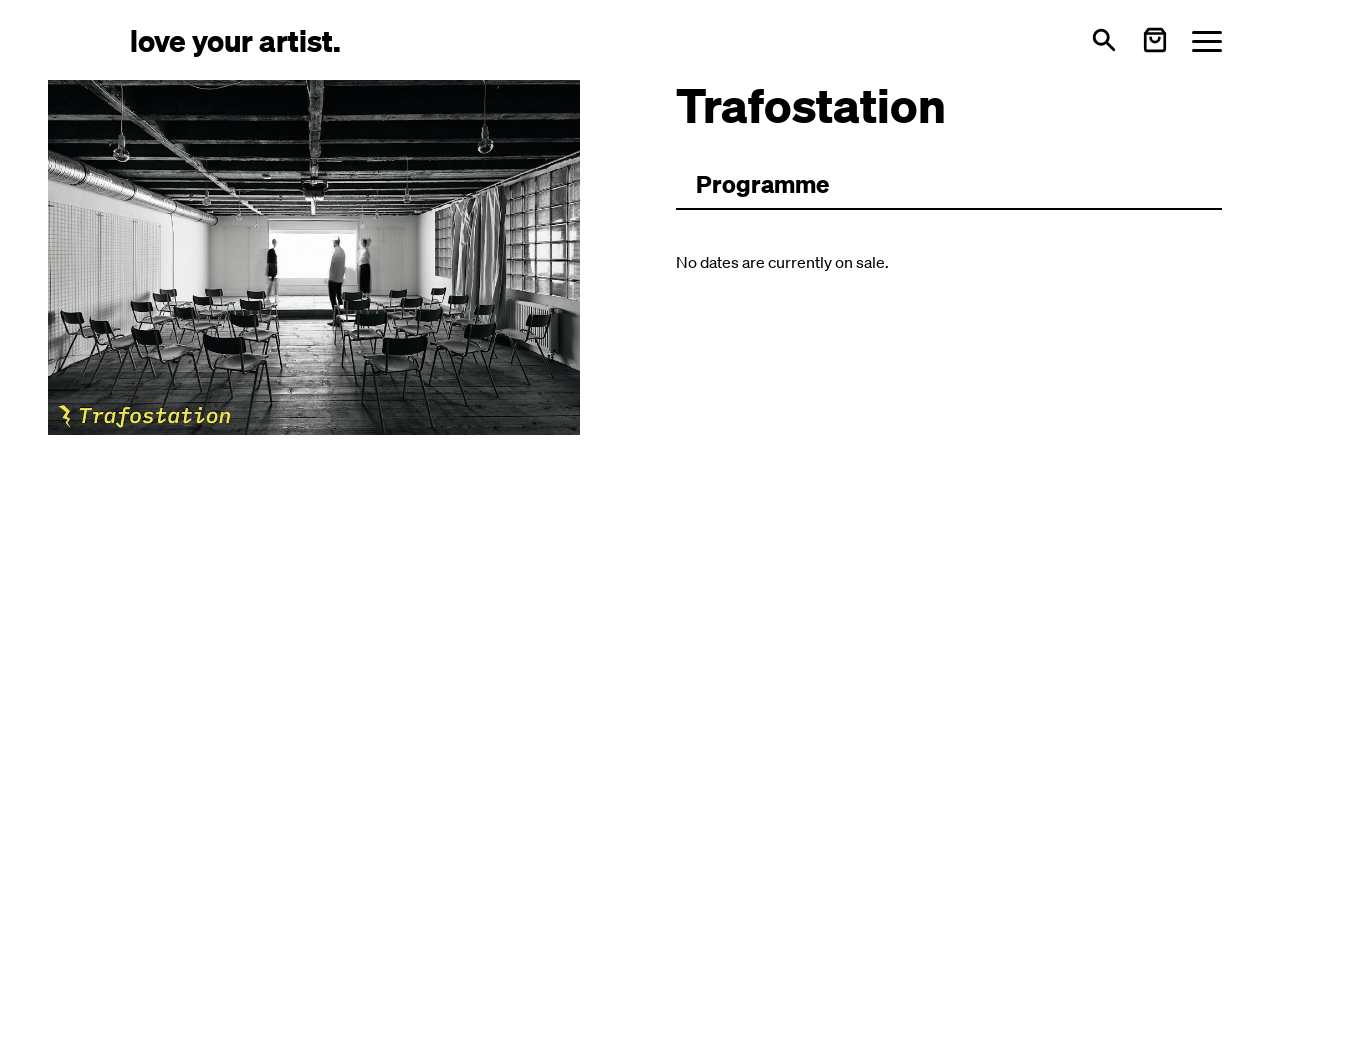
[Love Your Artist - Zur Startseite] (235, 39)
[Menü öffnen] (1207, 40)
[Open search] (1104, 40)
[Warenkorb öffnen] (1155, 40)
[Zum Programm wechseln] (762, 185)
